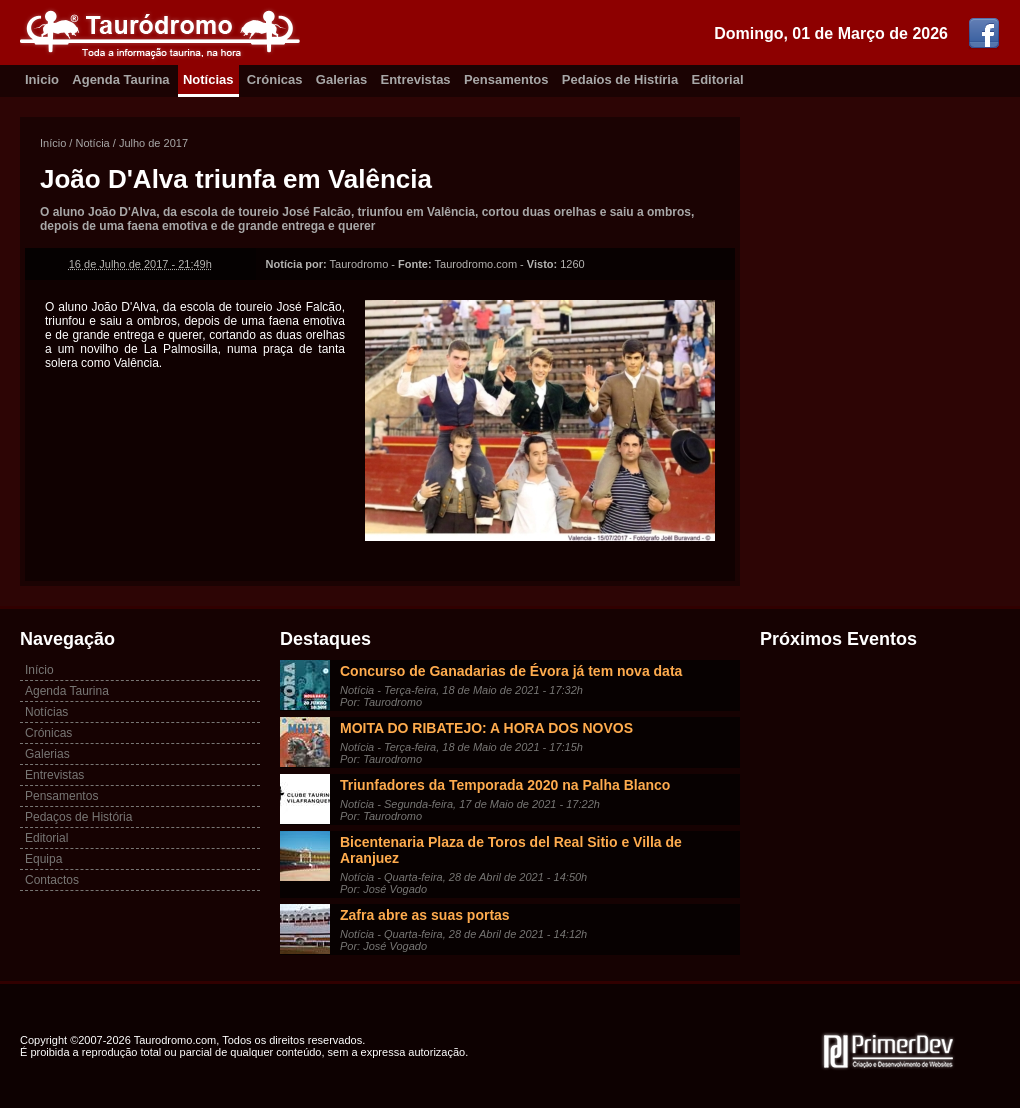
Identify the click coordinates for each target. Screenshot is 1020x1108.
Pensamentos (506, 79)
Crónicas (275, 79)
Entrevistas (416, 79)
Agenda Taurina (120, 79)
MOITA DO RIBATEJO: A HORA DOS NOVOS (486, 728)
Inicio (42, 79)
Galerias (341, 79)
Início (53, 143)
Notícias (208, 79)
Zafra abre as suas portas (425, 915)
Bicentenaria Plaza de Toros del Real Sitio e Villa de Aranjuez (511, 850)
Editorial (718, 79)
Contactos (52, 880)
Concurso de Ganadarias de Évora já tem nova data (511, 671)
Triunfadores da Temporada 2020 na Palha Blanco (505, 785)
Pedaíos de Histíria (620, 79)
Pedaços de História (78, 817)
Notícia (92, 143)
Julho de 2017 (153, 143)
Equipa (43, 859)
